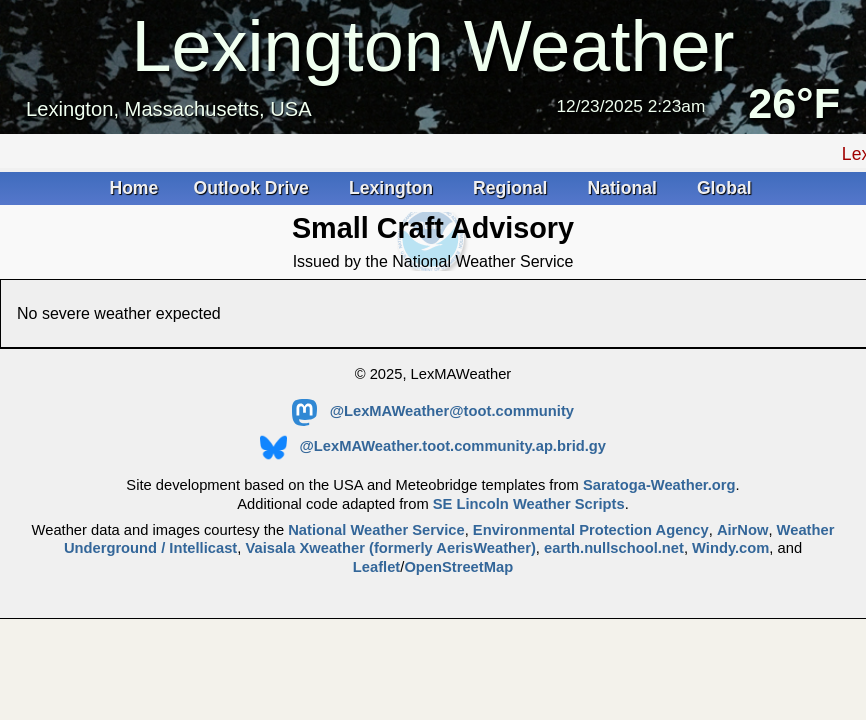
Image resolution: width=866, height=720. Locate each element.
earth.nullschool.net (614, 548)
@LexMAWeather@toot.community (433, 411)
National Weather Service (376, 530)
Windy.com (730, 548)
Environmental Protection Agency (591, 530)
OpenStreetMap (458, 567)
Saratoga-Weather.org (659, 485)
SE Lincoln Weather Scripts (529, 504)
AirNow (743, 530)
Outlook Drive (254, 188)
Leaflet (376, 567)
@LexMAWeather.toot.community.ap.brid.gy (433, 446)
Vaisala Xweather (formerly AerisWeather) (390, 548)
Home (133, 188)
